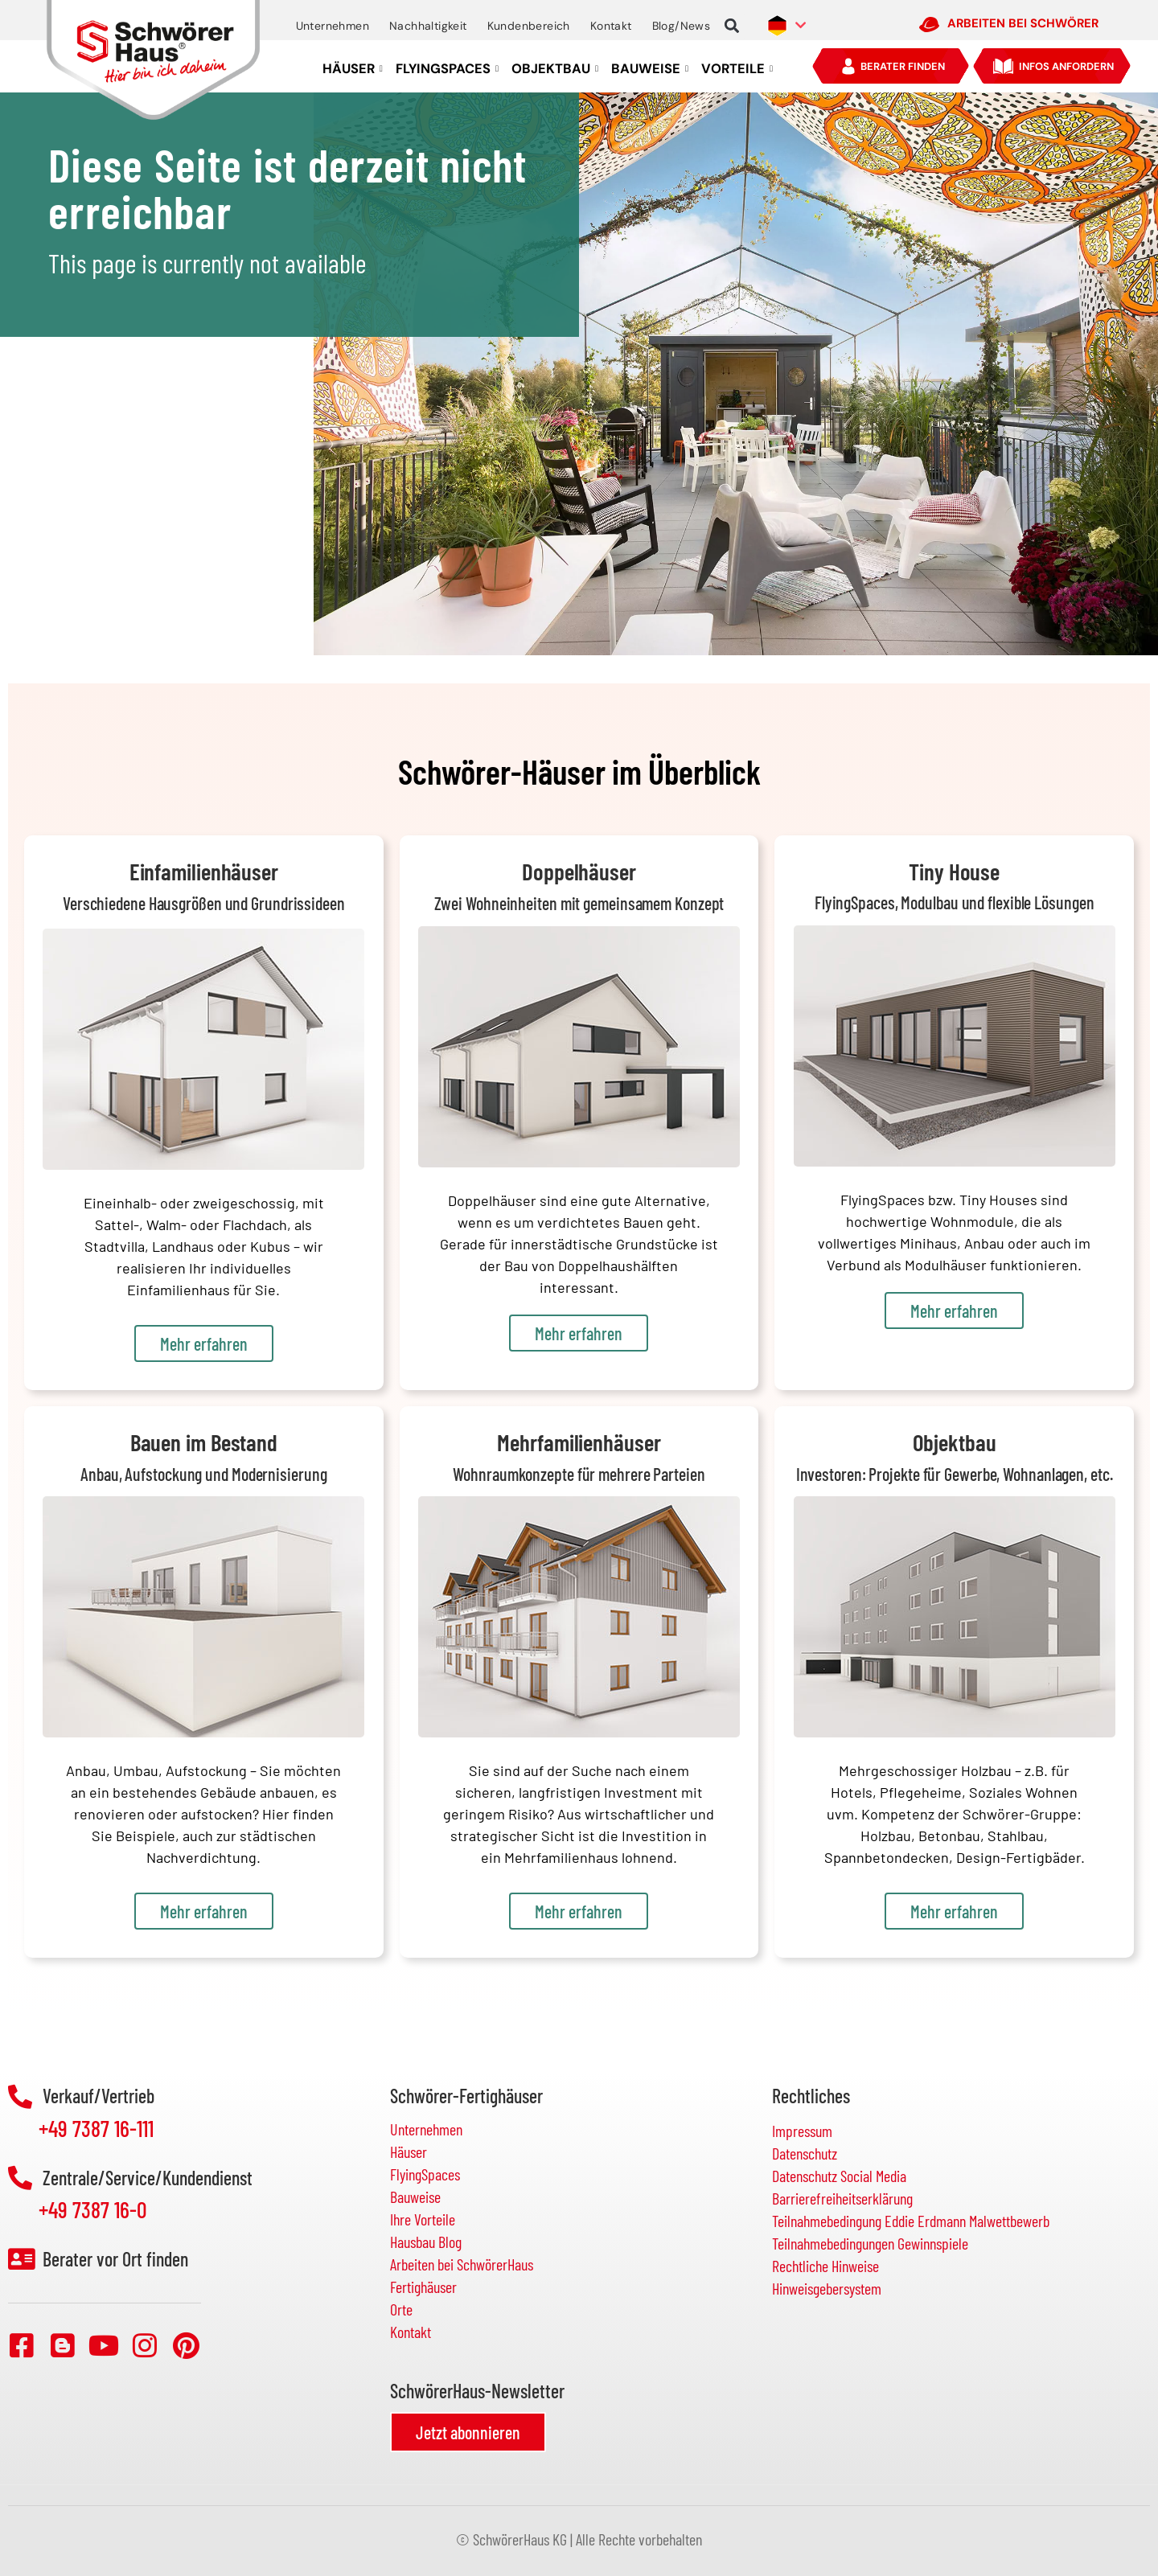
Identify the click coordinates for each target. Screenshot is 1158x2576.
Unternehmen (332, 25)
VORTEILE (737, 68)
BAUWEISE (649, 68)
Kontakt (611, 25)
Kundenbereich (528, 25)
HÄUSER (352, 68)
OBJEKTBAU (554, 68)
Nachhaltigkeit (428, 25)
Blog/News (681, 25)
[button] (731, 26)
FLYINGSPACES (447, 68)
